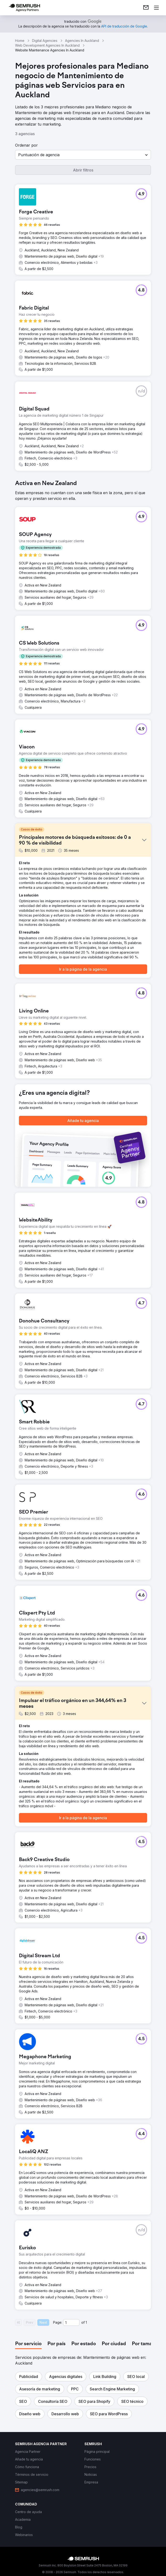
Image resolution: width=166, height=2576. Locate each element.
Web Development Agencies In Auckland (47, 45)
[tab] (28, 2344)
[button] (83, 155)
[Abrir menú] (156, 7)
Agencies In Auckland (82, 41)
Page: (57, 2322)
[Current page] (71, 2322)
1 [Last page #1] (86, 2322)
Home (19, 41)
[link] (146, 8)
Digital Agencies (44, 41)
